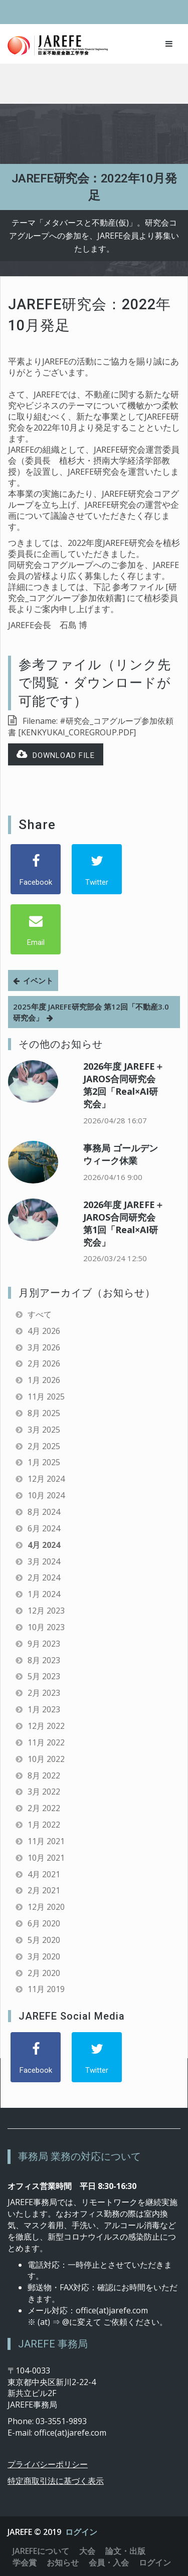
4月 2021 (44, 1874)
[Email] (36, 929)
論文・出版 (125, 2550)
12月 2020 (46, 1906)
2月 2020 (44, 1972)
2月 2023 (44, 1692)
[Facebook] (36, 869)
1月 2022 (44, 1824)
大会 (87, 2550)
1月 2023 (44, 1709)
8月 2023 (44, 1660)
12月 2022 (46, 1725)
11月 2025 (46, 1396)
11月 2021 (46, 1841)
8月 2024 (44, 1511)
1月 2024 (44, 1594)
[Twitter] (97, 869)
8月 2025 (44, 1413)
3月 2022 (44, 1791)
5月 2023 (44, 1676)
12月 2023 (46, 1610)
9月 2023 (44, 1643)
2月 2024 (44, 1577)
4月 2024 (44, 1544)
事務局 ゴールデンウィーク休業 (120, 1154)
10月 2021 (46, 1857)
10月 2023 (46, 1627)
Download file (56, 754)
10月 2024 (46, 1495)
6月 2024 (44, 1528)
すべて (40, 1314)
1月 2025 (44, 1462)
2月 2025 (44, 1446)
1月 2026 (44, 1379)
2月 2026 (44, 1363)
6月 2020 (44, 1923)
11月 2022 (46, 1742)
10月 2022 (46, 1758)
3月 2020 (44, 1956)
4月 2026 (44, 1330)
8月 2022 (44, 1775)
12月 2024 (46, 1478)
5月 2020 (44, 1939)
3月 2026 (44, 1347)
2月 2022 (44, 1808)
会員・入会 (109, 2562)
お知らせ (63, 2562)
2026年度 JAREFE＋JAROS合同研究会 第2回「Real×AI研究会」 (123, 1085)
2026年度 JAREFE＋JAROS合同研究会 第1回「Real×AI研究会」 (123, 1223)
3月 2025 (44, 1429)
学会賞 (25, 2562)
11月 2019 (46, 1989)
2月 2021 (44, 1890)
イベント (38, 980)
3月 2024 (44, 1561)
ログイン (81, 2531)
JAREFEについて (41, 2550)
